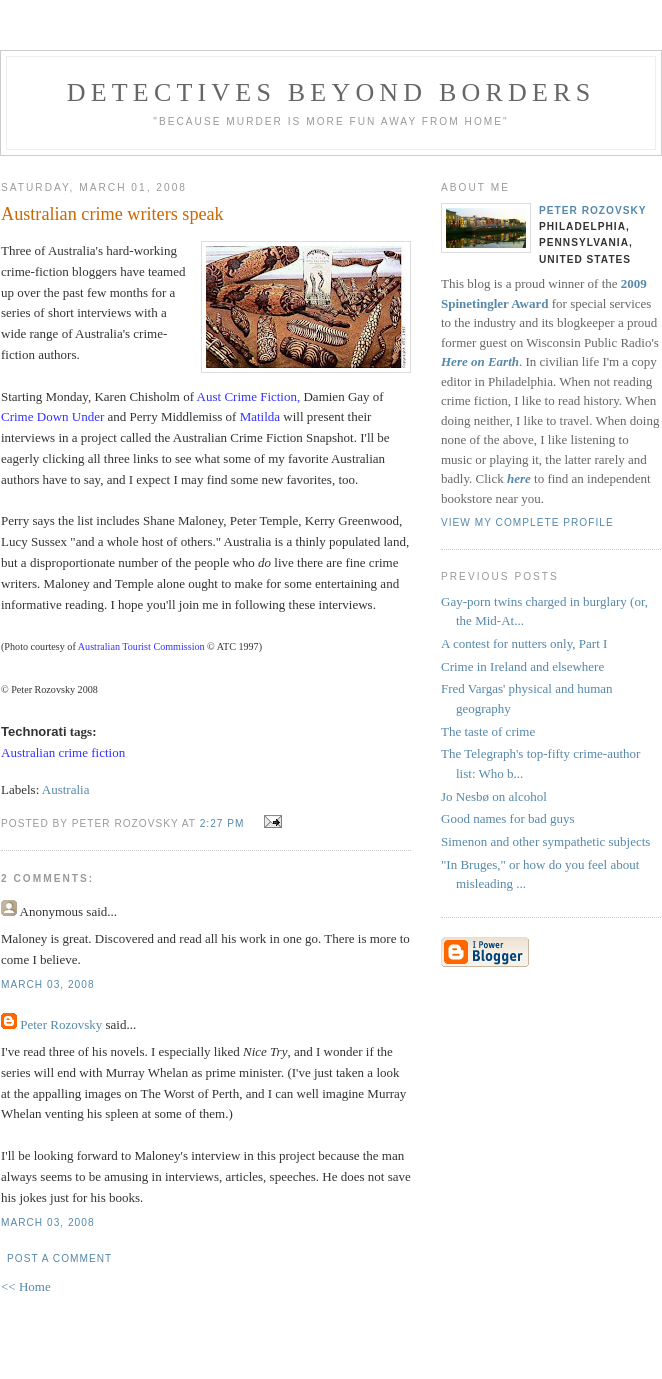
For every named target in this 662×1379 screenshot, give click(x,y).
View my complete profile (527, 522)
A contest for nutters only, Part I (524, 643)
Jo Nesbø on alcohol (494, 796)
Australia (66, 789)
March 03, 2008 (48, 984)
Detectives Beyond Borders (331, 92)
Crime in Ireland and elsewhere (522, 666)
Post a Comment (59, 1258)
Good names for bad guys (508, 818)
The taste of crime (488, 731)
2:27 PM (222, 823)
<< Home (26, 1286)
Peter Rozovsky (61, 1024)
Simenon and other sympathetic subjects (545, 841)
